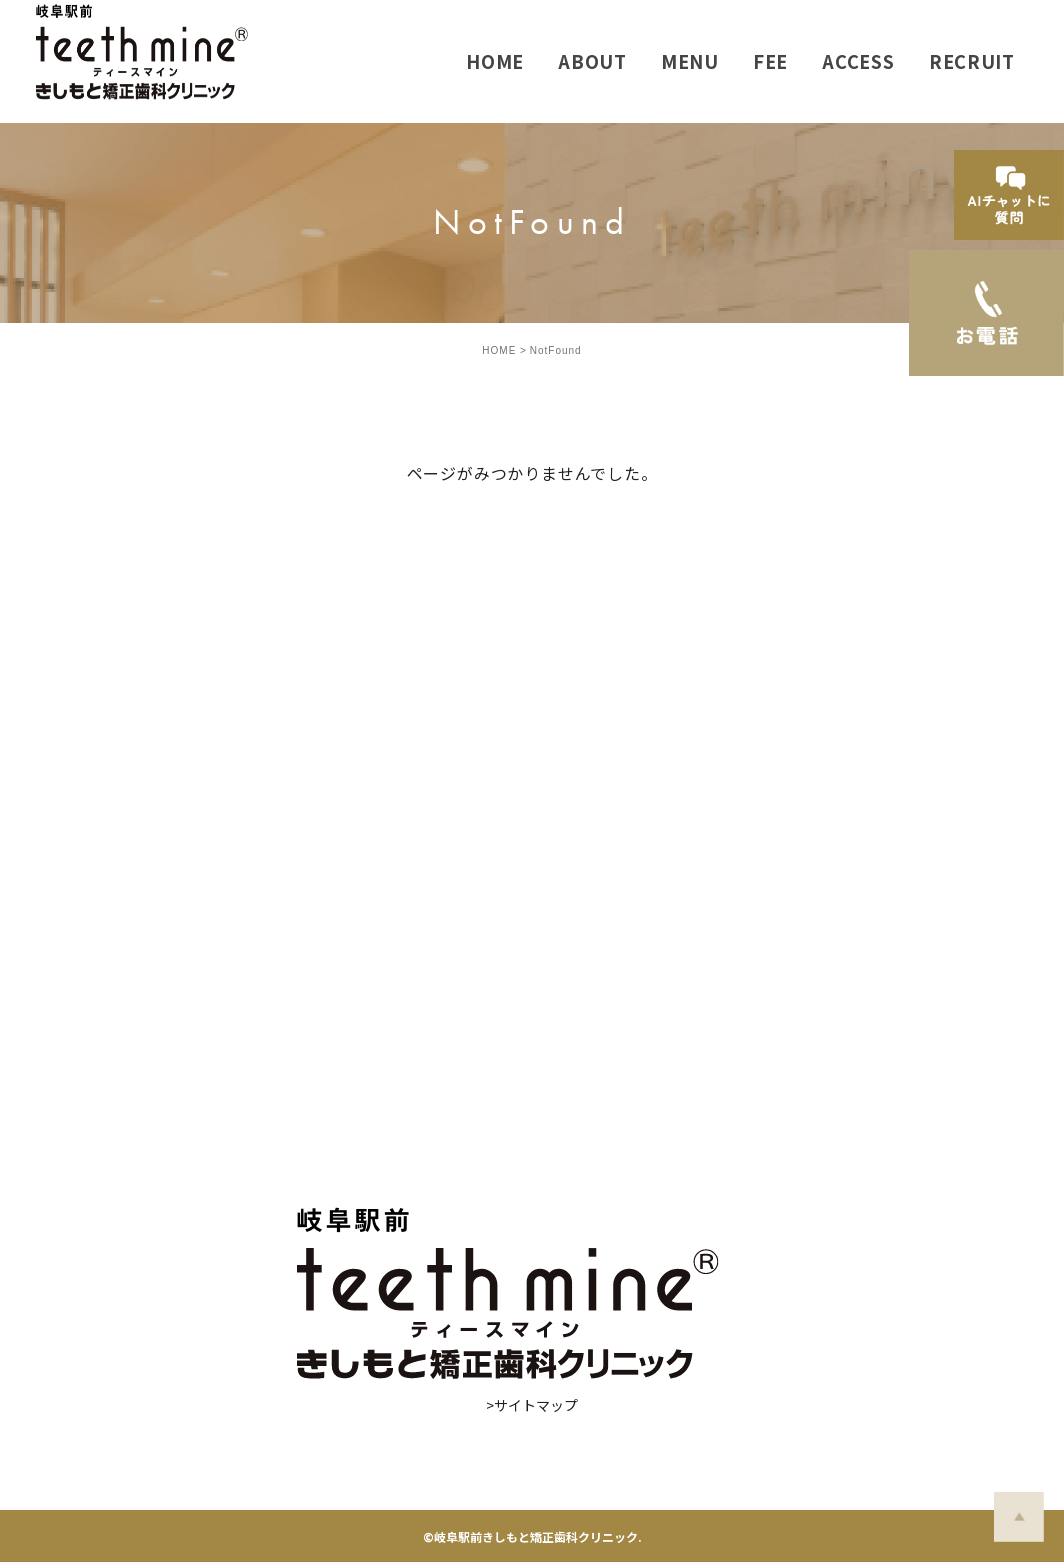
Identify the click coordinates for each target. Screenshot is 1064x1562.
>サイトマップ (532, 1405)
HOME (499, 350)
